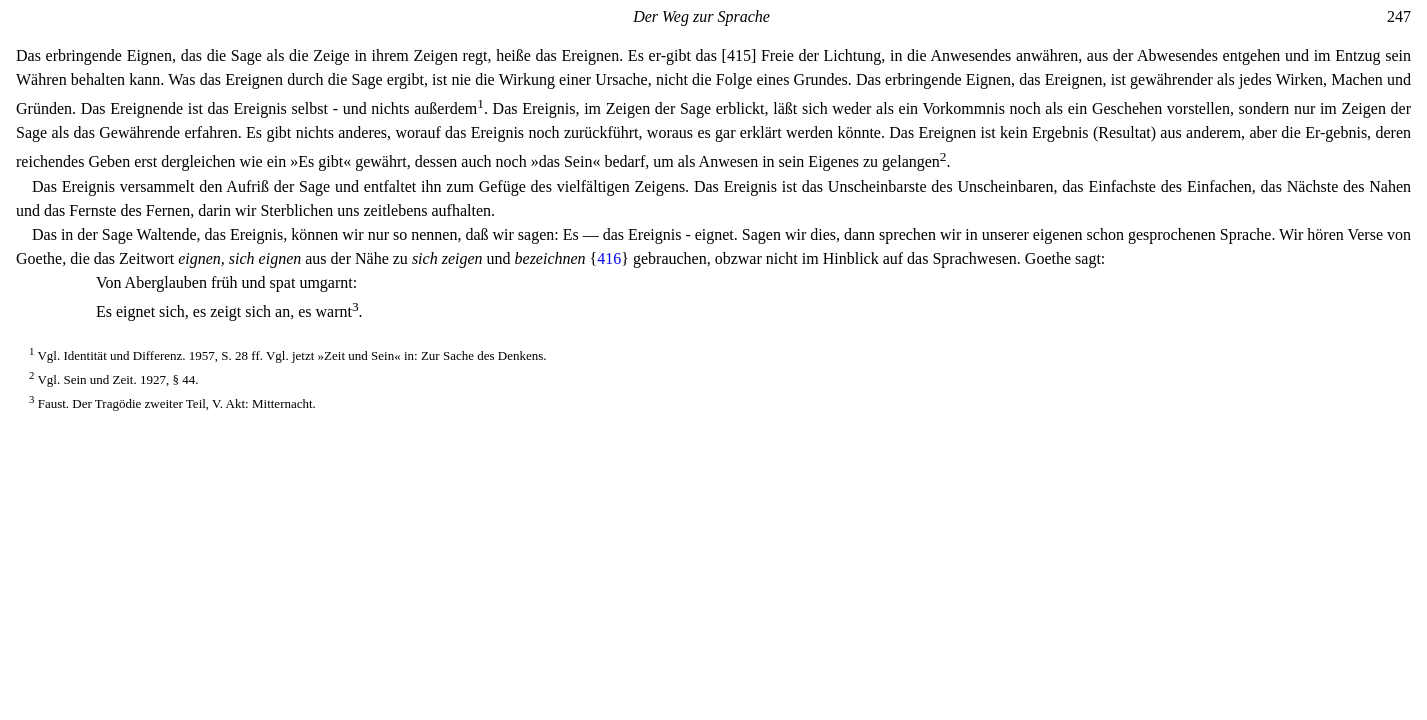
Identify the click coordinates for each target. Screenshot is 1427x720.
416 (609, 258)
